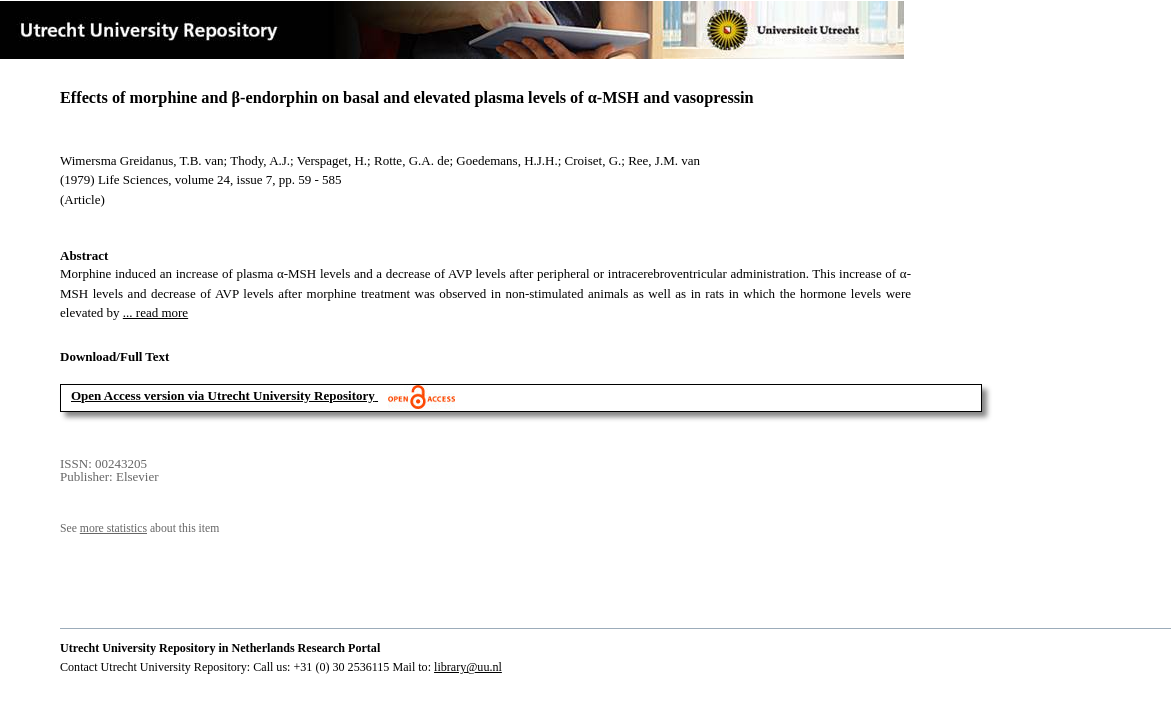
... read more (155, 312)
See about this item (139, 528)
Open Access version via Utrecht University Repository (223, 395)
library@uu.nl (468, 667)
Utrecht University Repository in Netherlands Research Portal (220, 648)
